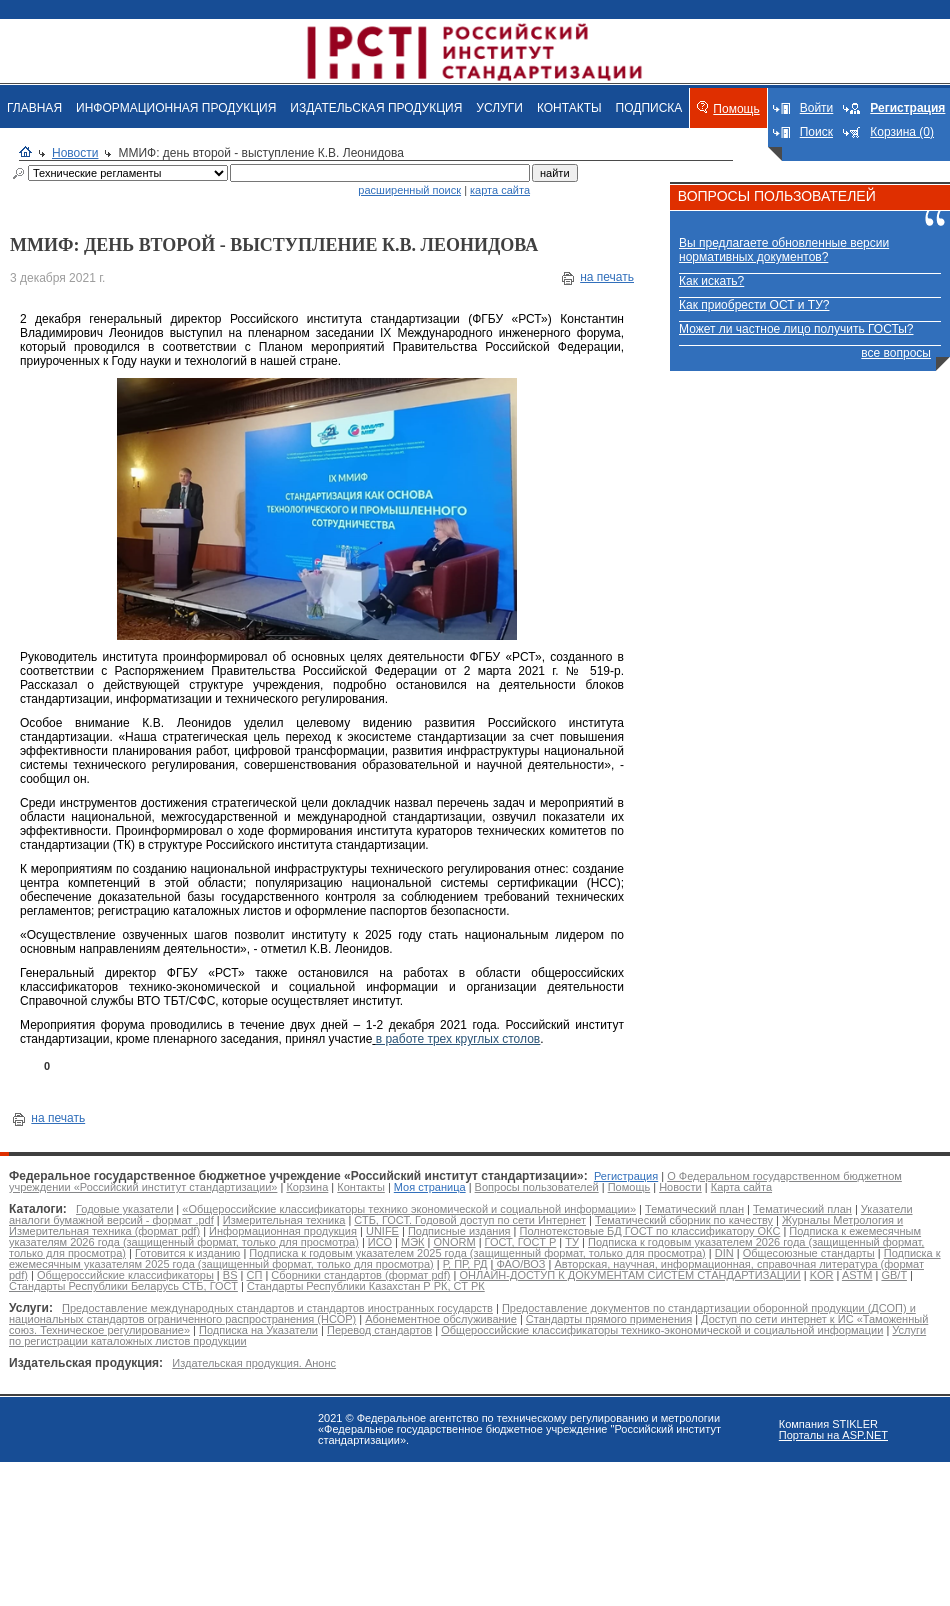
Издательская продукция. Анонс (254, 1363)
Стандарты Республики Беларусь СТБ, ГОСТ (123, 1286)
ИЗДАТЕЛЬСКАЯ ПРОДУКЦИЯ (376, 108)
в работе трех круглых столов (458, 1039)
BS (230, 1275)
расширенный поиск (409, 190)
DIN (724, 1253)
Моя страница (430, 1187)
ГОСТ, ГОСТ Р (521, 1242)
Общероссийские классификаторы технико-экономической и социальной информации (662, 1330)
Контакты (361, 1187)
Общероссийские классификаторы (125, 1275)
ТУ (572, 1242)
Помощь (736, 109)
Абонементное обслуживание (441, 1319)
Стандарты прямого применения (609, 1319)
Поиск (816, 132)
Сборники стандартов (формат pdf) (360, 1275)
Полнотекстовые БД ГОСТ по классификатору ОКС (650, 1231)
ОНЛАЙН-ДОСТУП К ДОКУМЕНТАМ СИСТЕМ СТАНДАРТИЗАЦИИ (629, 1275)
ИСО (380, 1242)
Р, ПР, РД (465, 1264)
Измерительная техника (284, 1220)
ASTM (857, 1275)
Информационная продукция (283, 1231)
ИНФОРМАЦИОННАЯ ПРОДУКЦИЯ (176, 108)
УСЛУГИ (499, 108)
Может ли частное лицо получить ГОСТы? (796, 329)
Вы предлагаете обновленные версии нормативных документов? (784, 250)
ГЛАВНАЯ (34, 108)
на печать (607, 277)
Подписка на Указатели (258, 1330)
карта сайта (500, 190)
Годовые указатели (124, 1209)
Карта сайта (741, 1187)
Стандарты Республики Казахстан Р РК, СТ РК (366, 1286)
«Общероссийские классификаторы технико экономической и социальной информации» (409, 1209)
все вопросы (896, 353)
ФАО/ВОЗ (520, 1264)
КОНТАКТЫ (569, 108)
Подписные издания (459, 1231)
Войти (817, 108)
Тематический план (694, 1209)
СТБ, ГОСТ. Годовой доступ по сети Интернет (470, 1220)
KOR (822, 1275)
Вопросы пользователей (537, 1187)
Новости (75, 153)
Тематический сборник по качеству (684, 1220)
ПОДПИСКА (649, 108)
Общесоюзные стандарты (809, 1253)
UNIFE (382, 1231)
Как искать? (711, 281)
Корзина (307, 1187)
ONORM (454, 1242)
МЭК (412, 1242)
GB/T (893, 1275)
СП (254, 1275)
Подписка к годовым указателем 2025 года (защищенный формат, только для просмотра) (477, 1253)
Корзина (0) (902, 132)
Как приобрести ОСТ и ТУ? (754, 305)
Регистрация (626, 1176)
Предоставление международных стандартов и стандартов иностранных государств (277, 1308)
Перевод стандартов (379, 1330)
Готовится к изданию (187, 1253)
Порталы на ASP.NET (833, 1435)
